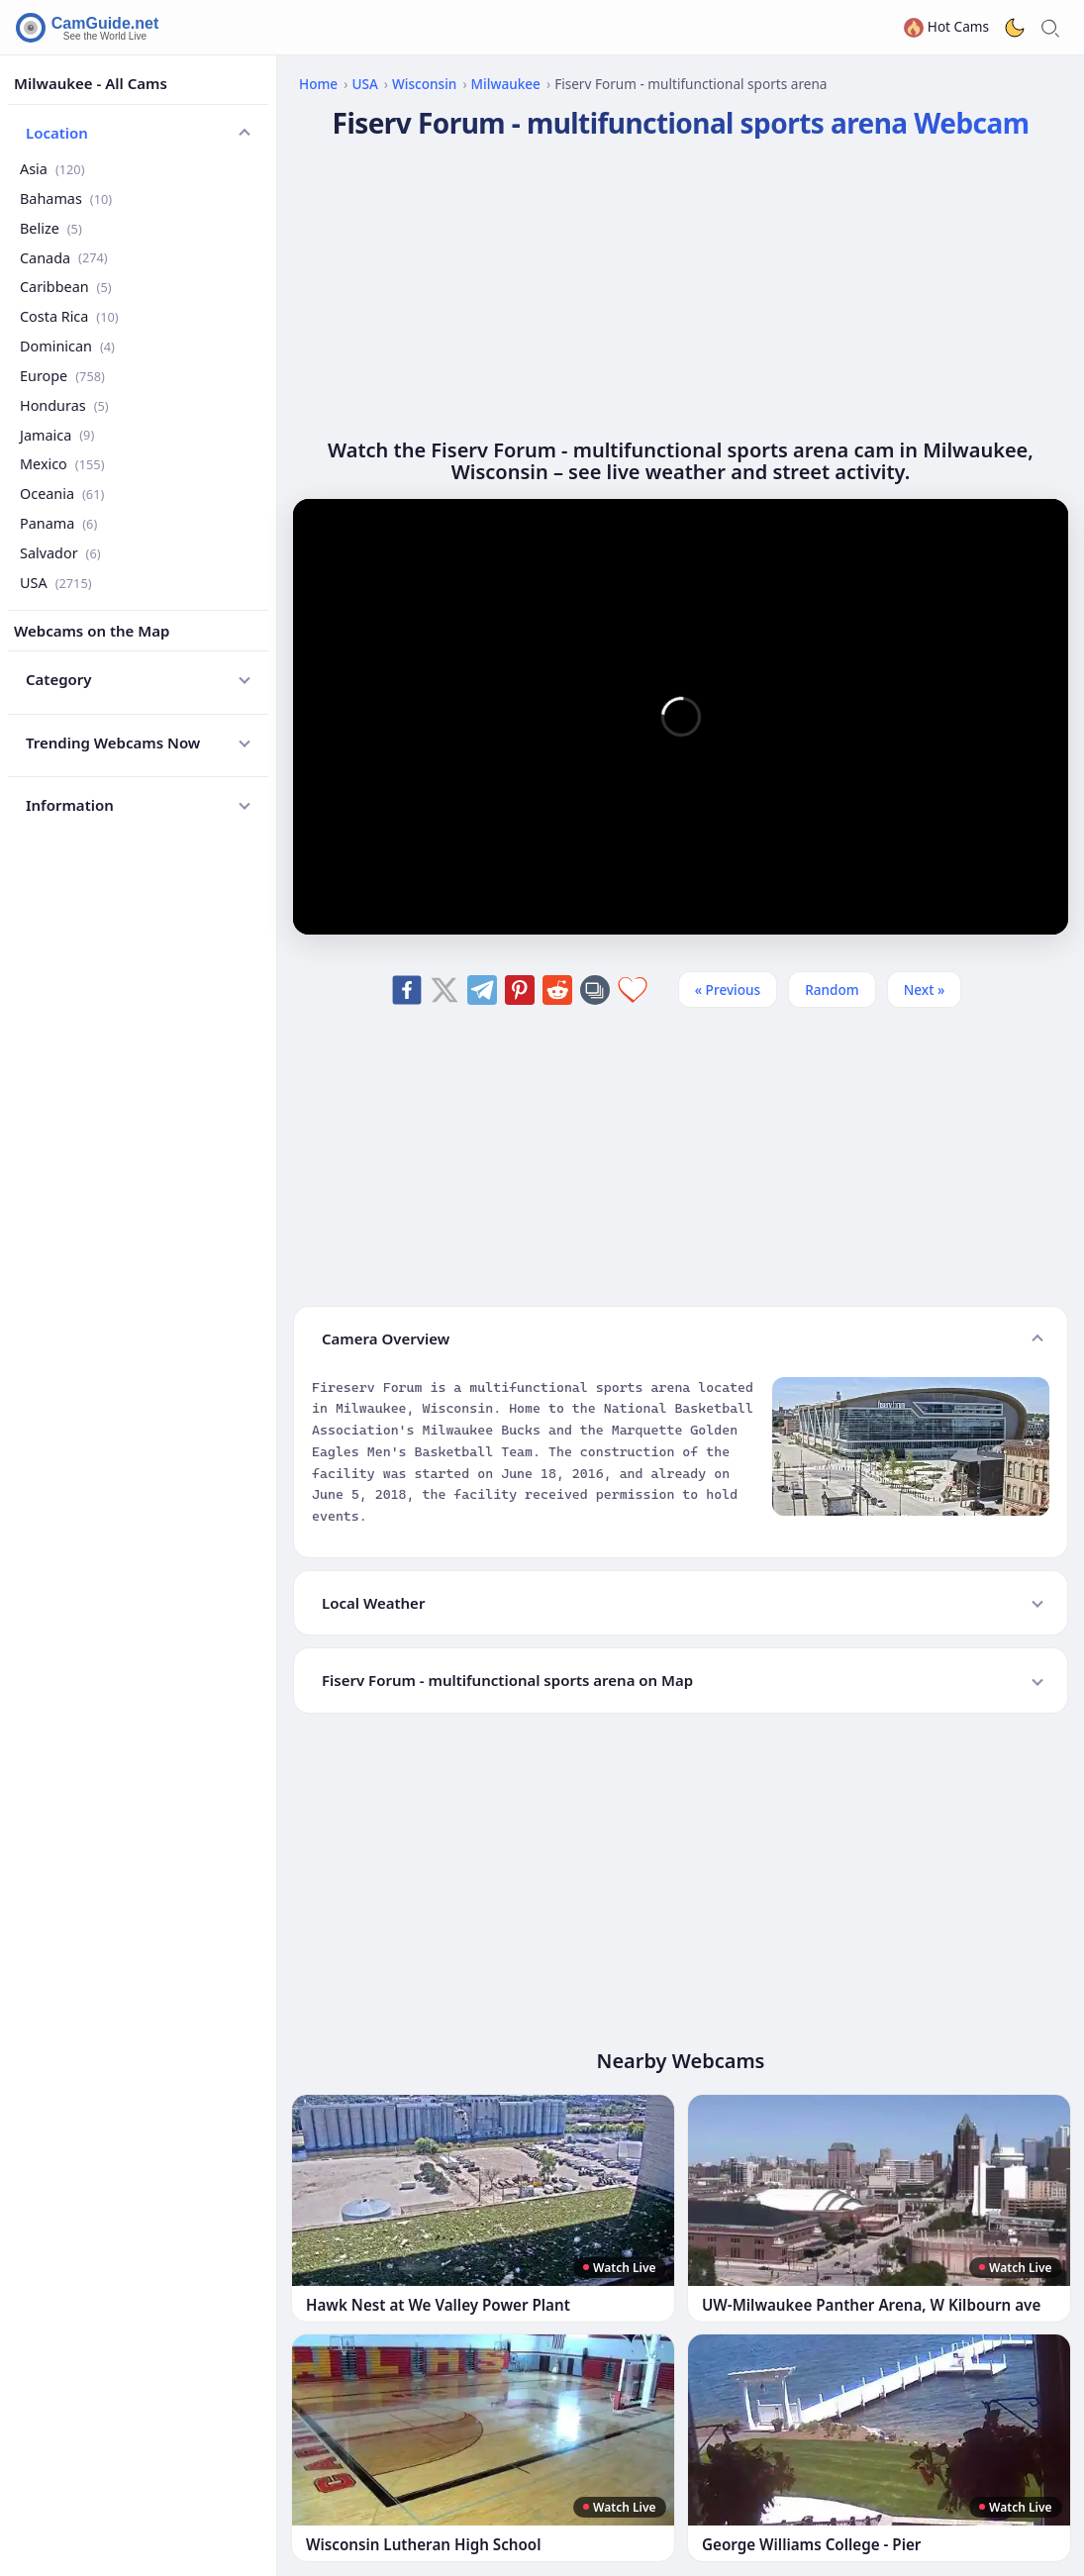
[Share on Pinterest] (520, 990)
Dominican (67, 346)
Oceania (62, 493)
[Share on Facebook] (407, 990)
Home (318, 83)
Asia (52, 168)
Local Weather (373, 1603)
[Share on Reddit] (557, 990)
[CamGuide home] (90, 28)
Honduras (64, 405)
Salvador (60, 553)
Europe (62, 375)
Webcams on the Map (91, 631)
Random (832, 989)
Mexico (62, 463)
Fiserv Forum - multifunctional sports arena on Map (507, 1680)
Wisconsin (424, 83)
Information (70, 805)
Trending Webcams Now (113, 742)
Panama (58, 523)
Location (57, 133)
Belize (51, 228)
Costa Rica (69, 316)
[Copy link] (595, 990)
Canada (64, 257)
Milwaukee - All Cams (90, 83)
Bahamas (66, 198)
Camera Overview (385, 1338)
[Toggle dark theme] (1015, 28)
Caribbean (66, 286)
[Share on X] (444, 990)
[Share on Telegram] (482, 990)
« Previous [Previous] (727, 989)
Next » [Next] (924, 989)
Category (59, 679)
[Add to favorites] (632, 990)
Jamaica (57, 435)
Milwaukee (506, 83)
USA (56, 582)
